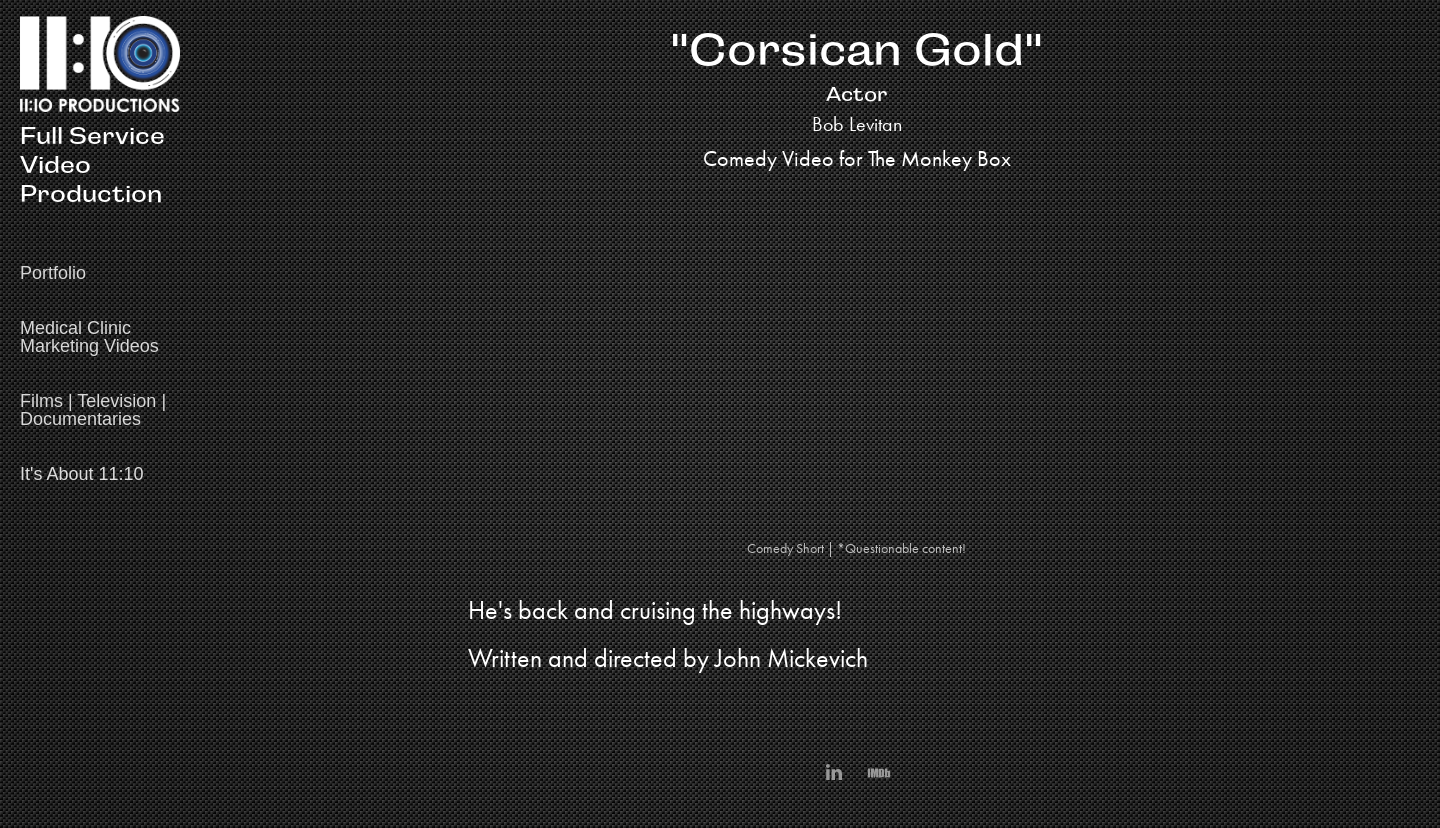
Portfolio (53, 273)
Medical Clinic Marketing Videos (89, 337)
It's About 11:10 (82, 474)
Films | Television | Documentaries (93, 410)
